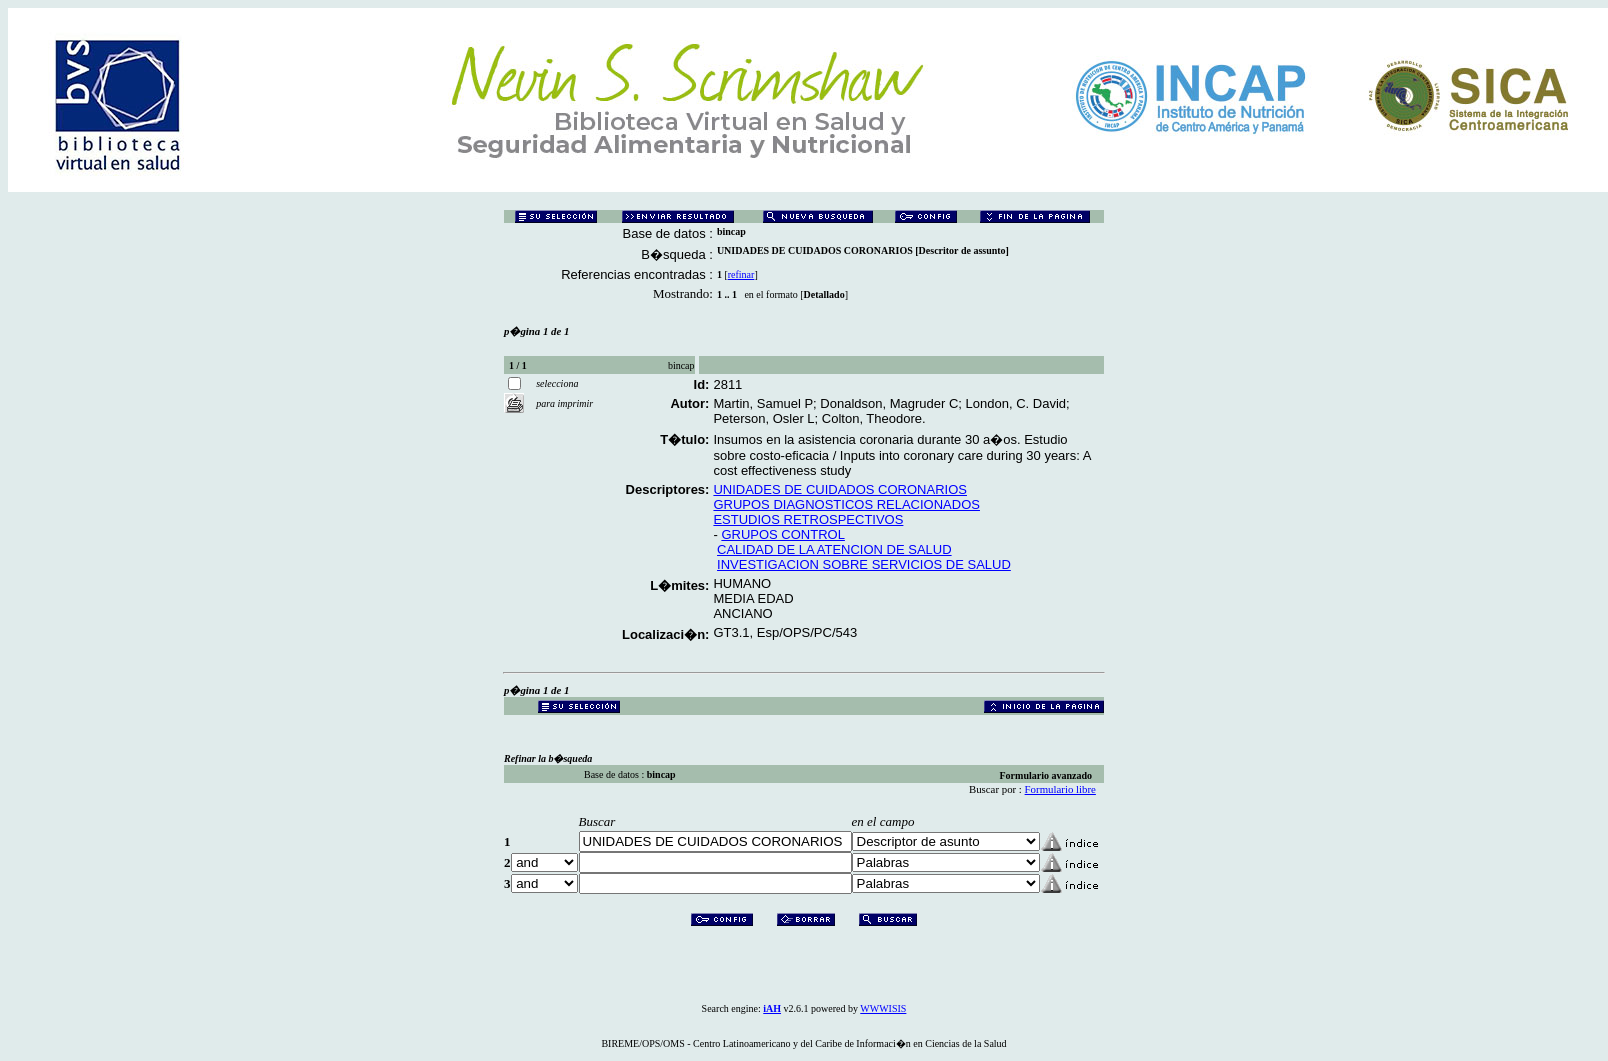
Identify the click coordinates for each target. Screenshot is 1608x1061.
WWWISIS (883, 1008)
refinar (741, 274)
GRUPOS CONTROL (783, 534)
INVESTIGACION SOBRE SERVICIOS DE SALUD (864, 564)
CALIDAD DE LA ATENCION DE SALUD (834, 549)
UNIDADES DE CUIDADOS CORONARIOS (840, 489)
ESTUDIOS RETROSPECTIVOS (808, 519)
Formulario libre (1060, 789)
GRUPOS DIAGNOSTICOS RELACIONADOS (846, 504)
